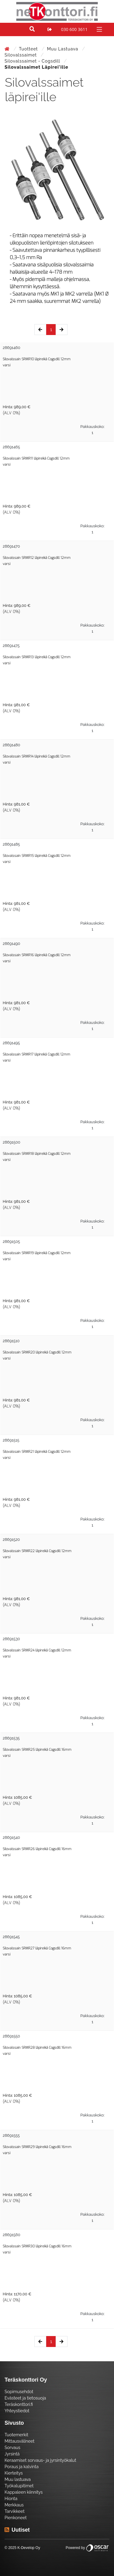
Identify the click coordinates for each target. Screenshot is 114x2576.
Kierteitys (14, 2473)
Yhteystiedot (17, 2410)
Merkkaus (14, 2504)
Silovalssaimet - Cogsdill (33, 61)
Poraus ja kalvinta (22, 2466)
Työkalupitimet (19, 2485)
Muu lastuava (63, 48)
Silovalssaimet (21, 55)
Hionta (11, 2498)
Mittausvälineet (19, 2441)
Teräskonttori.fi (19, 2404)
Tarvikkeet (15, 2511)
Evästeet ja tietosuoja (25, 2398)
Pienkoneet (16, 2517)
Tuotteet (29, 48)
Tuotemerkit (16, 2434)
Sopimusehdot (19, 2391)
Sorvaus (12, 2447)
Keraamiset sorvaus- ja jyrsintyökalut (40, 2460)
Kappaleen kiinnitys (24, 2492)
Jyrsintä (12, 2453)
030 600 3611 (74, 29)
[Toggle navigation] (99, 29)
